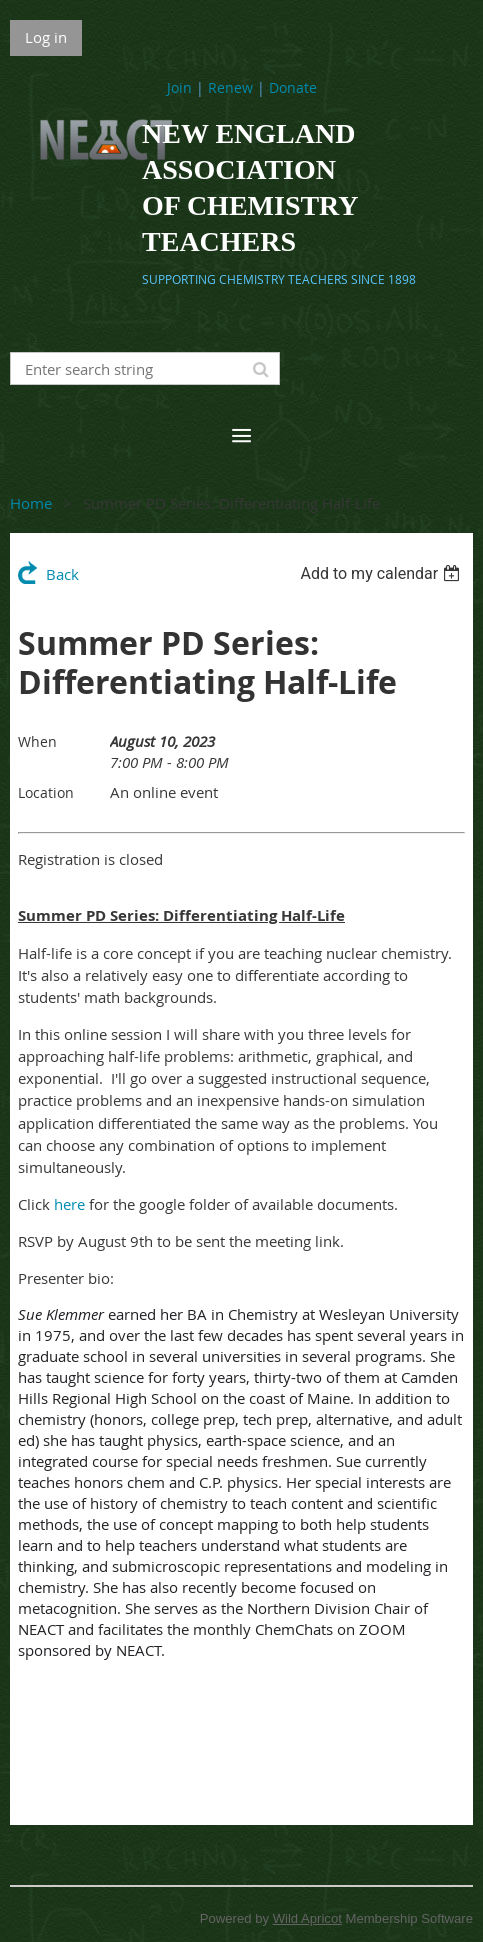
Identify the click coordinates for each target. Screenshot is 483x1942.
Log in (46, 37)
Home (31, 503)
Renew (230, 87)
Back (62, 574)
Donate (293, 87)
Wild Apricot (307, 1918)
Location (46, 792)
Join (179, 87)
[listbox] (382, 573)
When (37, 741)
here (69, 1204)
